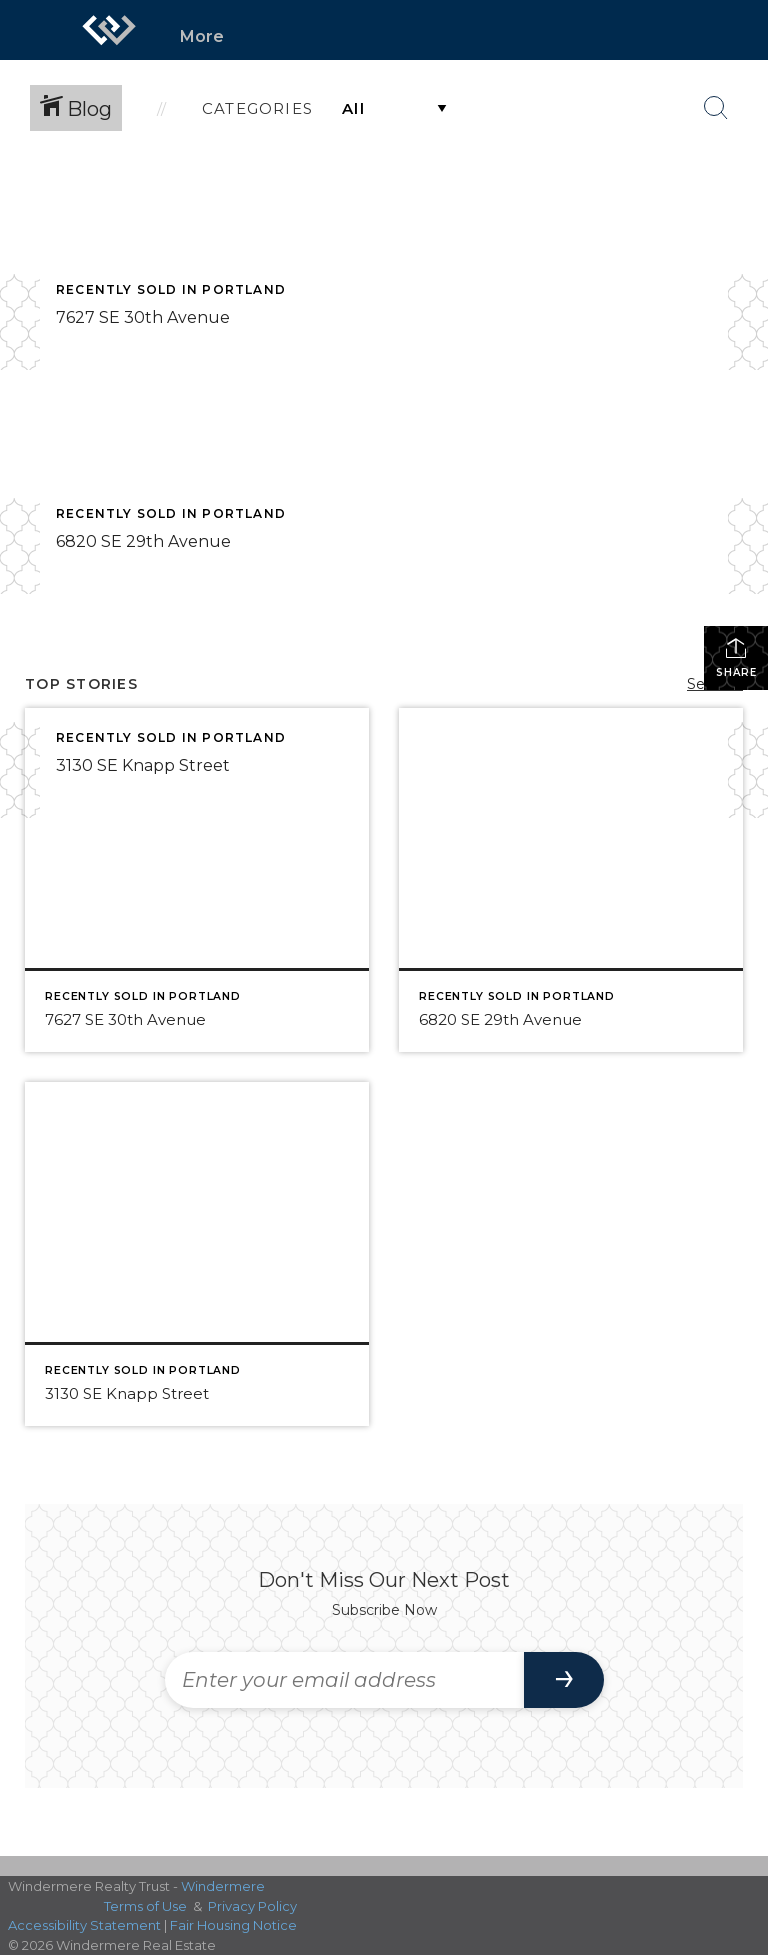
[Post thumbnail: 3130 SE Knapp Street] (197, 1254)
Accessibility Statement (84, 1925)
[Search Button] (716, 108)
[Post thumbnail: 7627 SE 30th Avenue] (197, 880)
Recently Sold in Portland (171, 289)
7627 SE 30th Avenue (143, 317)
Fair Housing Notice (233, 1925)
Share (736, 657)
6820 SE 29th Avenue (143, 541)
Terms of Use (145, 1906)
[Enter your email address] (344, 1680)
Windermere (223, 1886)
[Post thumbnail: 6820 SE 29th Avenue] (571, 880)
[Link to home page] (109, 30)
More (202, 36)
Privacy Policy (252, 1906)
